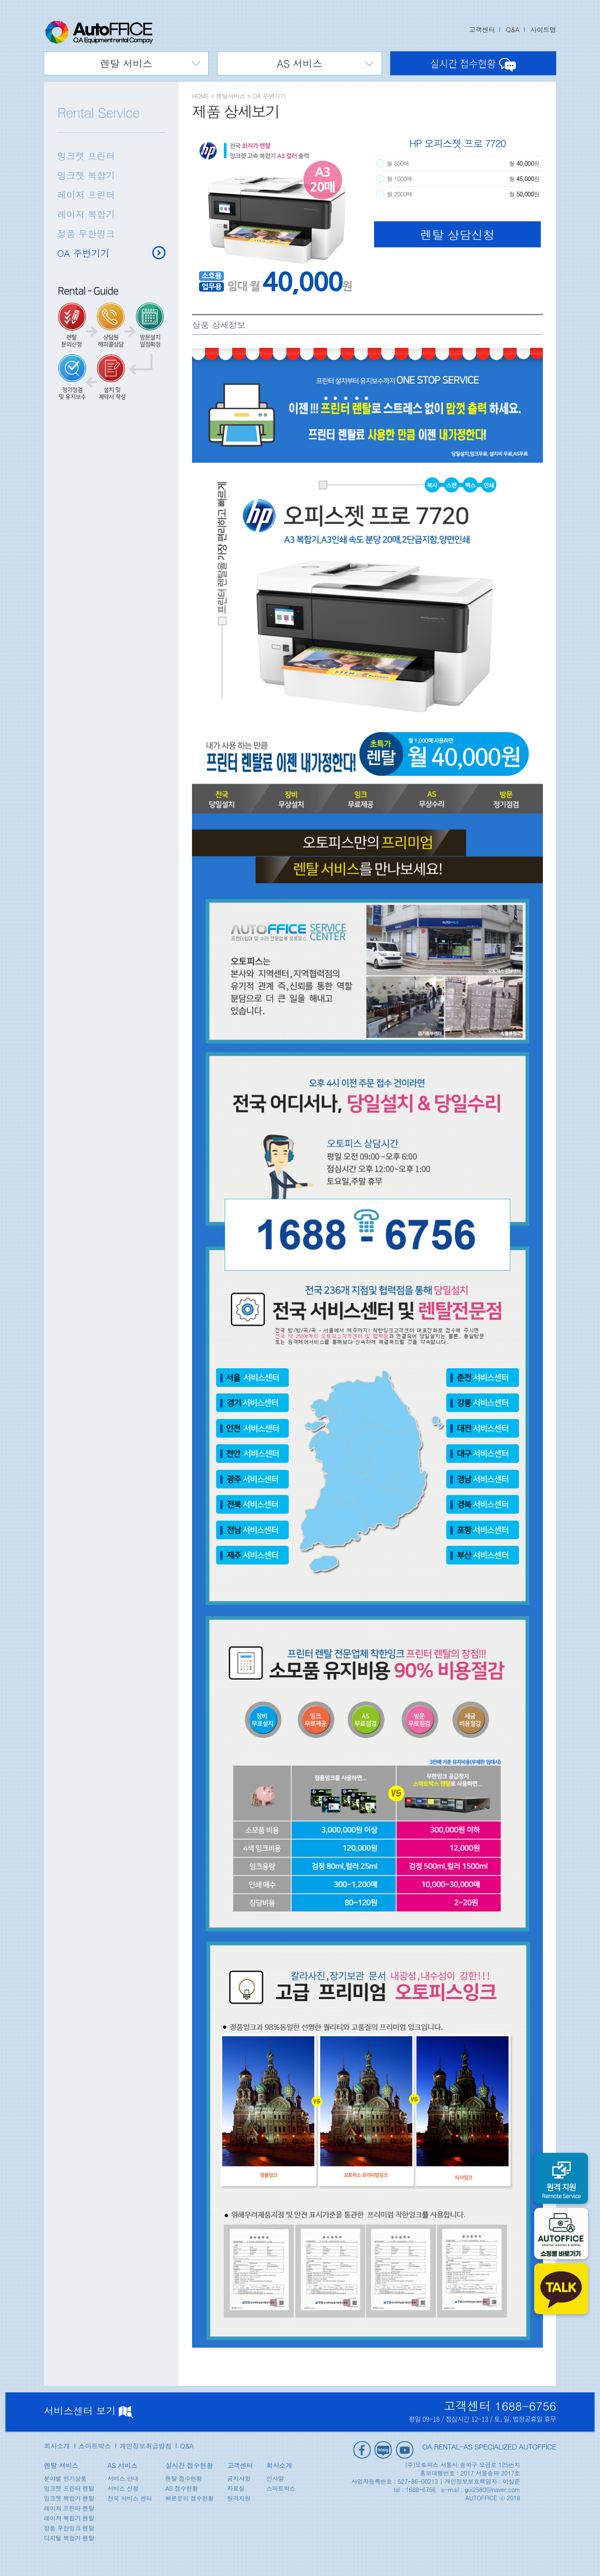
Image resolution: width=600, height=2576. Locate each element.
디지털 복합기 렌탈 (69, 2538)
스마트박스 (95, 2446)
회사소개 (57, 2446)
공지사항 (238, 2478)
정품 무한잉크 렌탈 (69, 2528)
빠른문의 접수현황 (189, 2498)
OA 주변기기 (83, 253)
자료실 (236, 2488)
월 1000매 (400, 179)
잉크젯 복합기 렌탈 (69, 2498)
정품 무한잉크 (86, 233)
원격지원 (238, 2498)
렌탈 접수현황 (183, 2478)
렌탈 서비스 (126, 63)
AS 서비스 (299, 63)
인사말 (274, 2478)
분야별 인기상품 (65, 2478)
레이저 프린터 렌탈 (69, 2508)
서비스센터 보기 (88, 2411)
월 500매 (399, 163)
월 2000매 (400, 194)
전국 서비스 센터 (130, 2498)
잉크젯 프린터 (86, 155)
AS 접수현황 (181, 2488)
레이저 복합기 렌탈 (69, 2518)
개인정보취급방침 (146, 2446)
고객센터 (482, 29)
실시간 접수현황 (473, 63)
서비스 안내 (123, 2478)
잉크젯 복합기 (86, 175)
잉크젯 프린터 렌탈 (69, 2488)
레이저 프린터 (86, 194)
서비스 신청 (123, 2488)
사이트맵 (543, 29)
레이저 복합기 (86, 214)
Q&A (512, 29)
